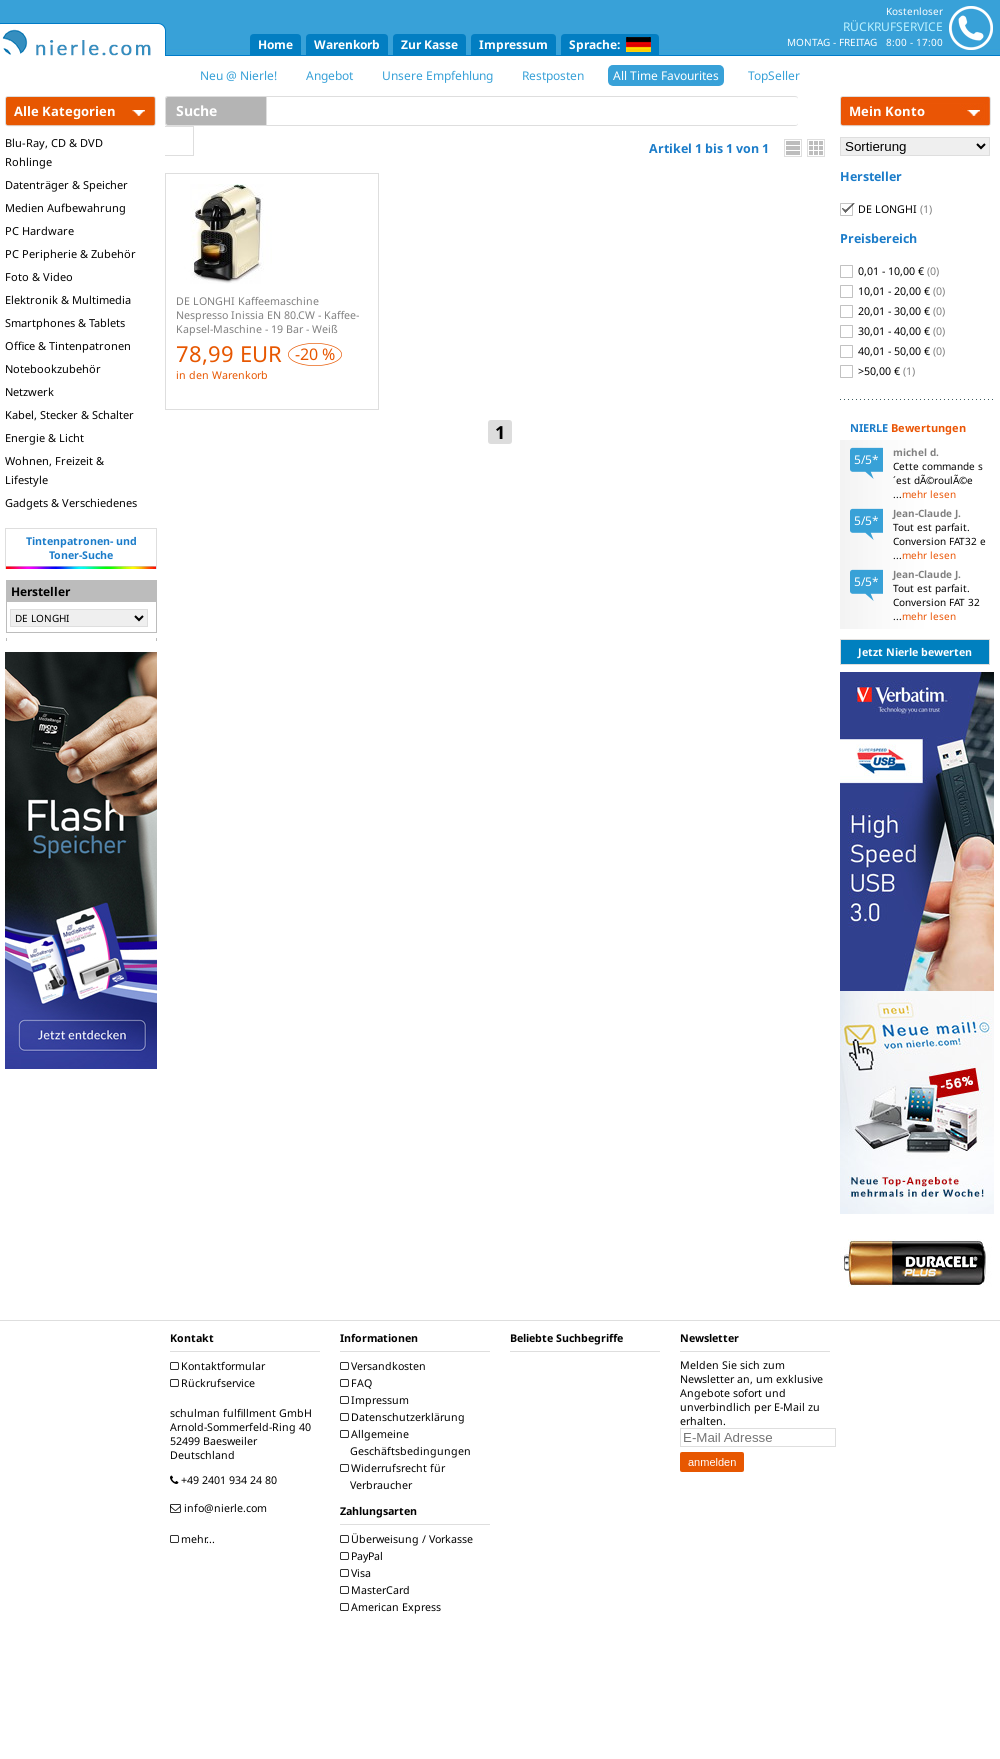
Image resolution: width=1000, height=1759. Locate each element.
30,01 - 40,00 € (892, 331)
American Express (393, 1607)
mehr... (195, 1539)
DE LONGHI (886, 209)
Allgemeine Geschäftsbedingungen (408, 1442)
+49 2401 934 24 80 (226, 1480)
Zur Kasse (429, 44)
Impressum (513, 44)
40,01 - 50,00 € (892, 351)
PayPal (364, 1556)
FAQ (358, 1383)
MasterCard (377, 1590)
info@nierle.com (221, 1508)
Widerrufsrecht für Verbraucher (395, 1476)
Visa (358, 1573)
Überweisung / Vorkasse (409, 1539)
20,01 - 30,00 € (892, 311)
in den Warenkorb (222, 375)
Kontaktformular (220, 1366)
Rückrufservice (215, 1383)
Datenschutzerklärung (405, 1417)
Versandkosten (385, 1366)
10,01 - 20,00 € (892, 291)
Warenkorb (347, 44)
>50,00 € (877, 371)
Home (275, 44)
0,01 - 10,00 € (889, 271)
